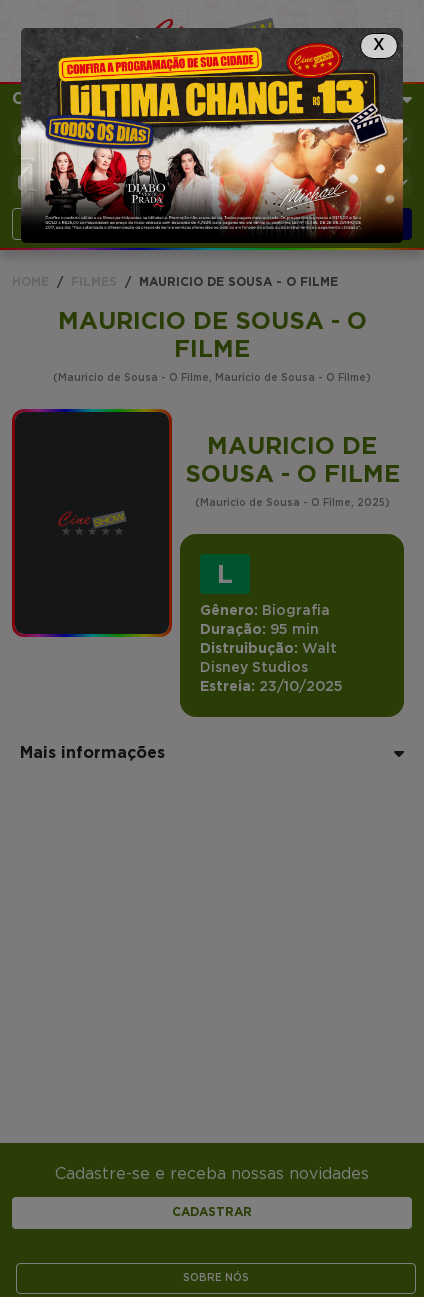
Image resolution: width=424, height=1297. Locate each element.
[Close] (379, 46)
